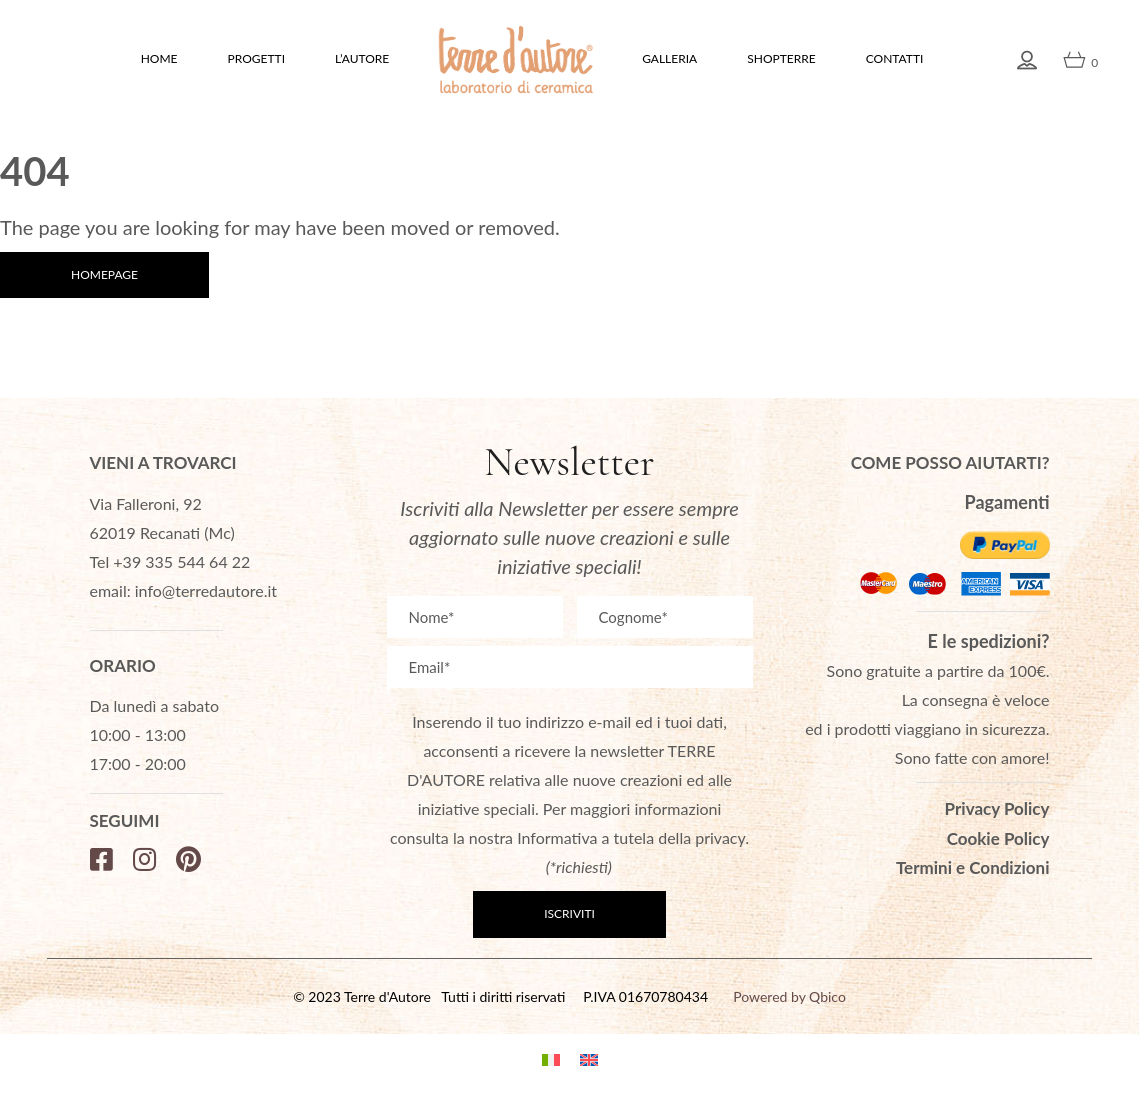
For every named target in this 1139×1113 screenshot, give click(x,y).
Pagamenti (1007, 502)
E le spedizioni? (989, 641)
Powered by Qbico (789, 996)
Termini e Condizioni (973, 867)
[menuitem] (551, 1057)
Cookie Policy (998, 838)
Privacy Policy (997, 808)
